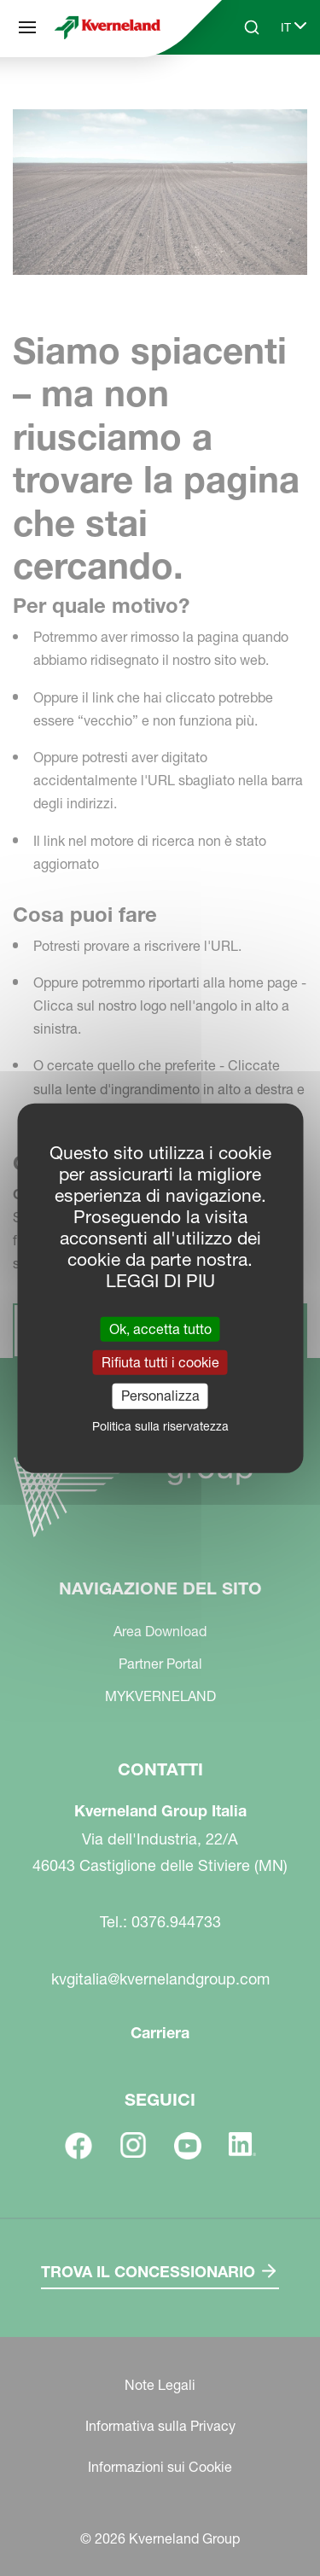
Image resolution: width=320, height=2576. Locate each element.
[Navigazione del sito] (27, 27)
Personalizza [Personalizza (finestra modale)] (160, 1395)
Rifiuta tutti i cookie (160, 1362)
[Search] (251, 27)
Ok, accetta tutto (160, 1329)
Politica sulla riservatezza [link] (160, 1425)
